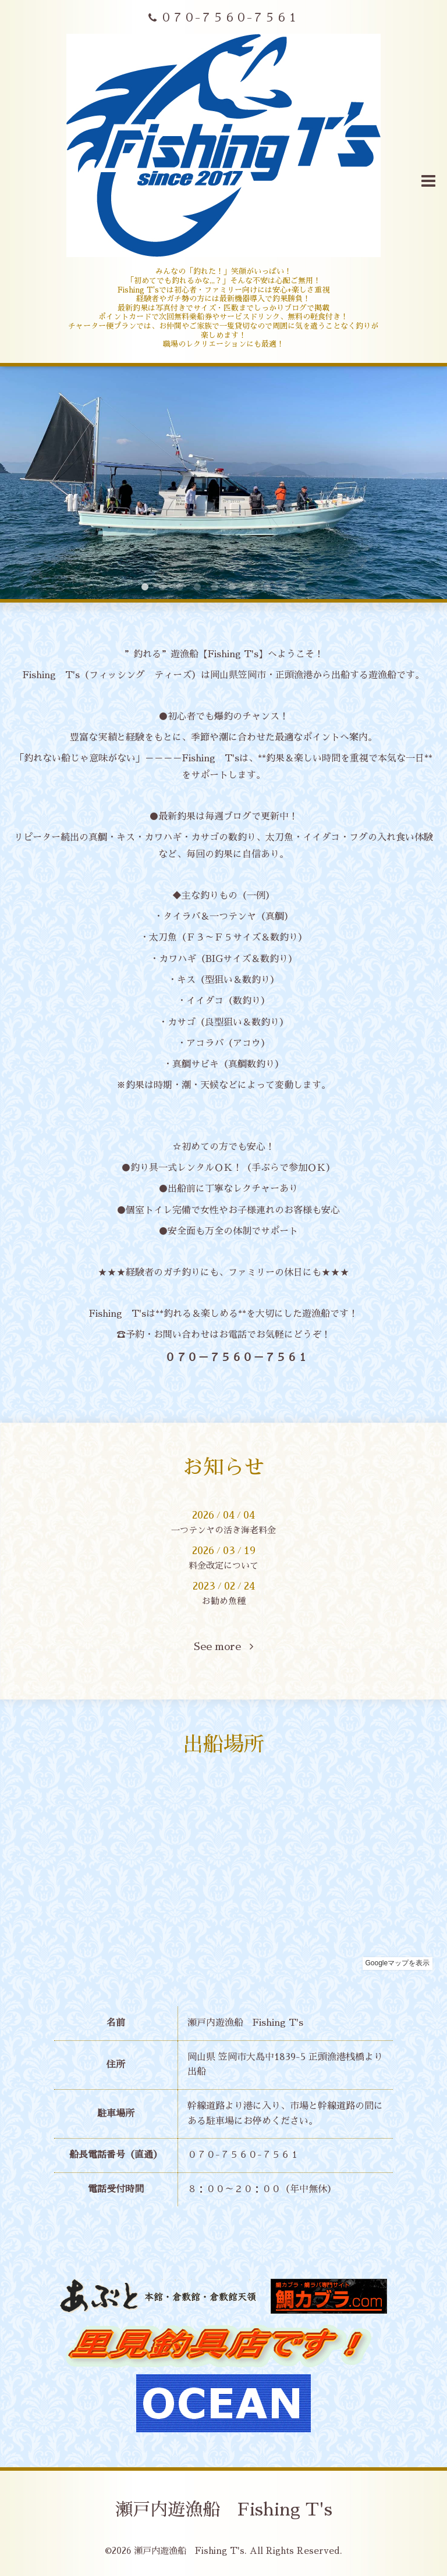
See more (223, 1646)
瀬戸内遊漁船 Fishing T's (223, 2509)
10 (302, 587)
